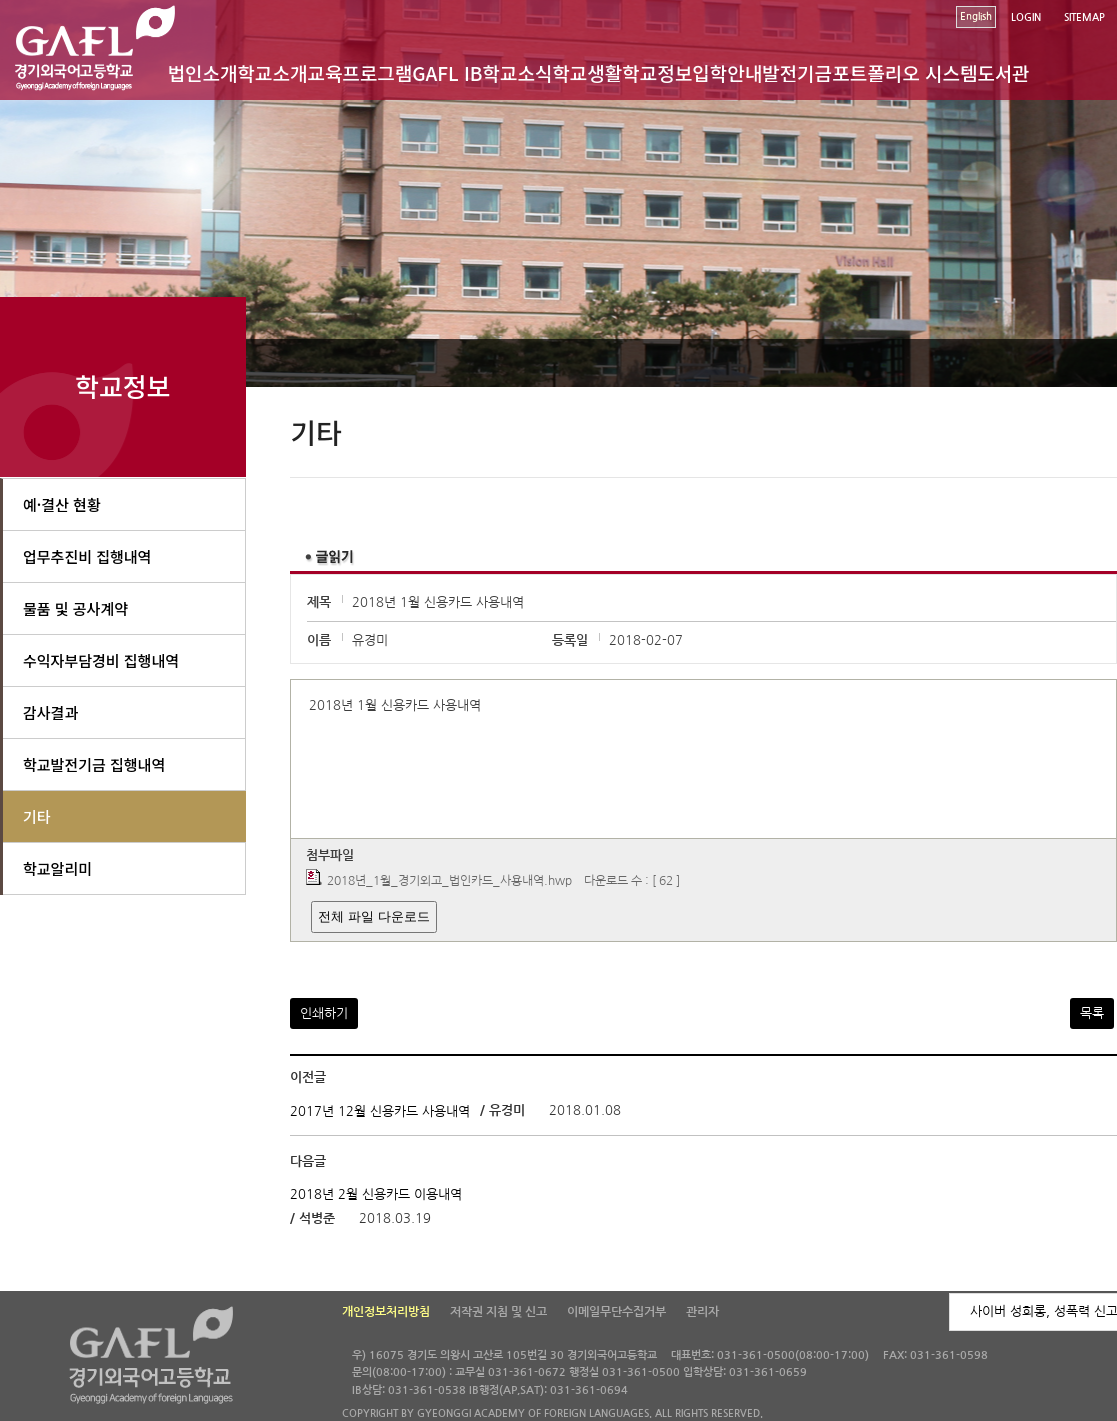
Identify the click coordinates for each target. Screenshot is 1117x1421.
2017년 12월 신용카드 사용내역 (380, 1110)
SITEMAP (1084, 17)
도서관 (1003, 72)
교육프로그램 (359, 72)
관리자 (702, 1312)
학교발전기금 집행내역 (94, 764)
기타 (37, 816)
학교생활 (587, 72)
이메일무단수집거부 (616, 1312)
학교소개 (272, 72)
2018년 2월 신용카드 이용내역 (376, 1194)
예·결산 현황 (62, 504)
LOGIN (1026, 17)
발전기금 (797, 72)
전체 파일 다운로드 (373, 916)
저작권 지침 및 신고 (498, 1312)
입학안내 (727, 72)
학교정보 (657, 72)
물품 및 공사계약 (75, 608)
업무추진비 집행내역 (87, 556)
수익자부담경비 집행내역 (101, 660)
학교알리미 (57, 868)
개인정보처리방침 (386, 1312)
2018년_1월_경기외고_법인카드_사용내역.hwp (449, 881)
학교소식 (517, 72)
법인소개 (203, 72)
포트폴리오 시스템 (904, 72)
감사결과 (50, 712)
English (976, 16)
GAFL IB (447, 72)
